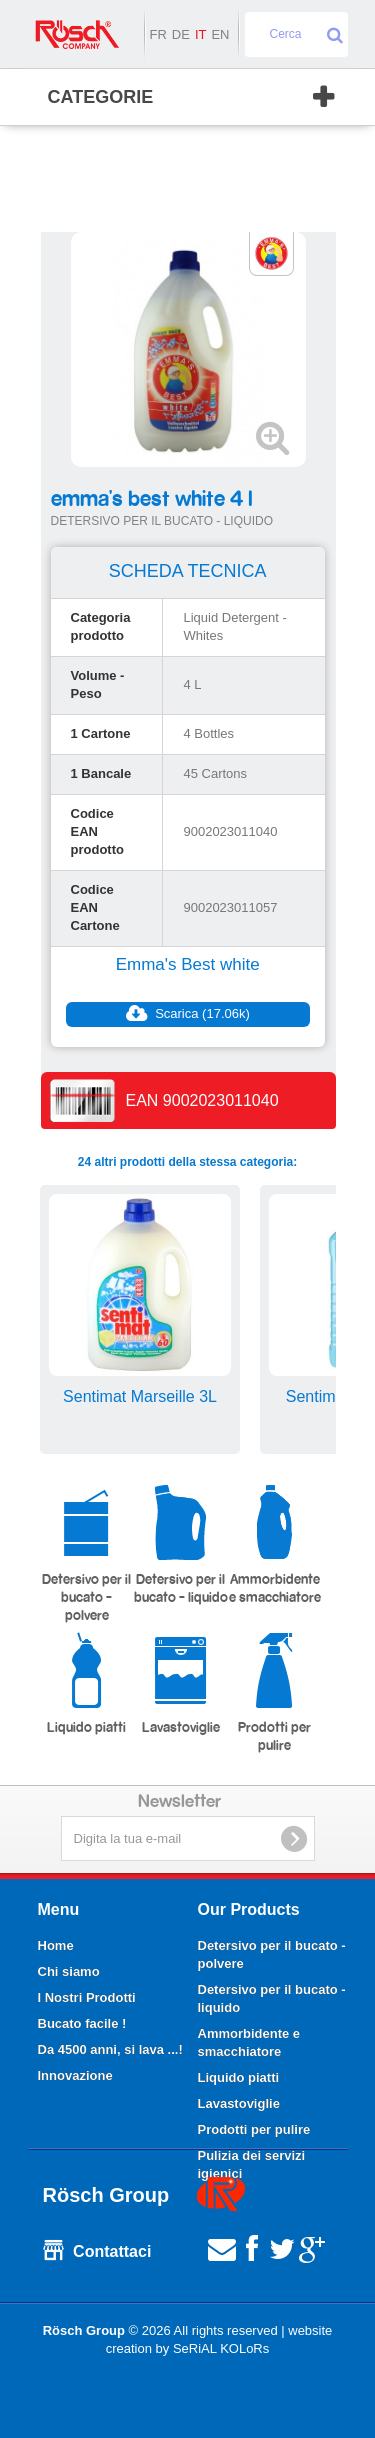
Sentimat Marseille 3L (140, 1396)
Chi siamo (69, 1971)
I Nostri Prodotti (87, 1997)
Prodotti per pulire (274, 1692)
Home (56, 1945)
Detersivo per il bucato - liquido (181, 1544)
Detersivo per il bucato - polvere (86, 1553)
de (181, 34)
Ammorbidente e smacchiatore (275, 1544)
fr (157, 34)
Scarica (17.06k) (188, 1014)
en (220, 34)
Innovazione (75, 2075)
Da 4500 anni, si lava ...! (110, 2049)
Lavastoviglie (181, 1683)
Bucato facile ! (82, 2023)
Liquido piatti (86, 1683)
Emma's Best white (188, 964)
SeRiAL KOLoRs (221, 2348)
